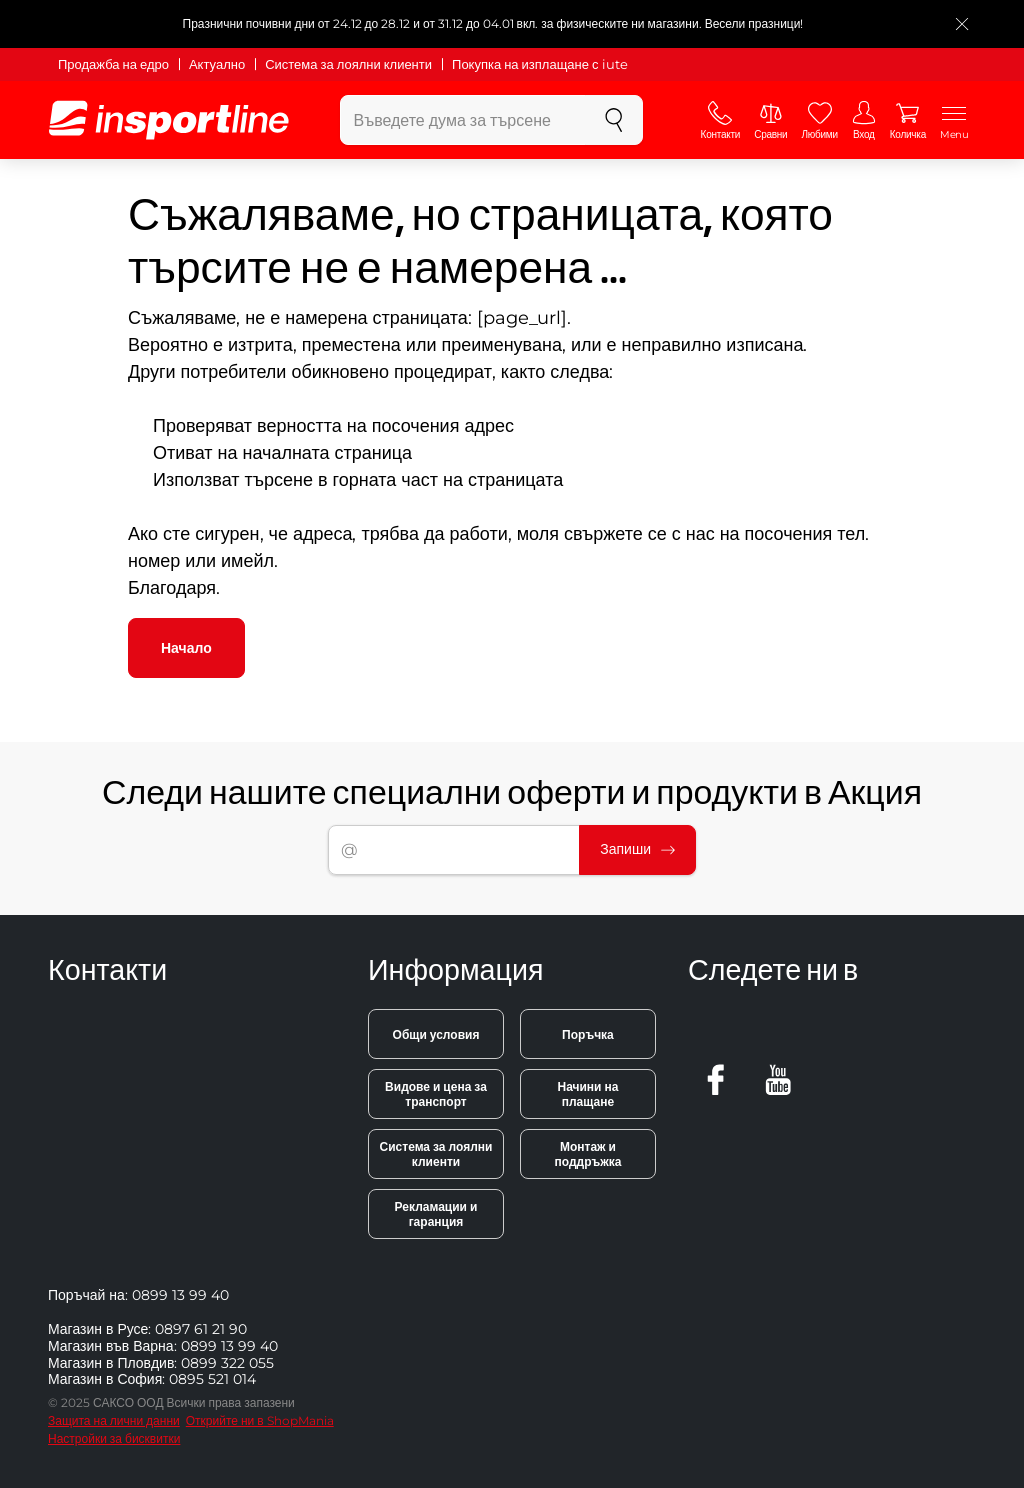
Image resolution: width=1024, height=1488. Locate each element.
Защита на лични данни (114, 1420)
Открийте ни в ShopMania (260, 1420)
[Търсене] (614, 120)
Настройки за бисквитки (114, 1438)
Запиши (637, 849)
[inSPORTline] (169, 120)
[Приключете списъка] (962, 24)
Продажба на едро (113, 64)
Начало (186, 648)
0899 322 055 (227, 1363)
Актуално (217, 64)
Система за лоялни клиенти (348, 64)
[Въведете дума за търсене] (463, 120)
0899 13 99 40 (180, 1295)
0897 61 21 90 (201, 1329)
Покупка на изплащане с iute (539, 64)
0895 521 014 (212, 1379)
